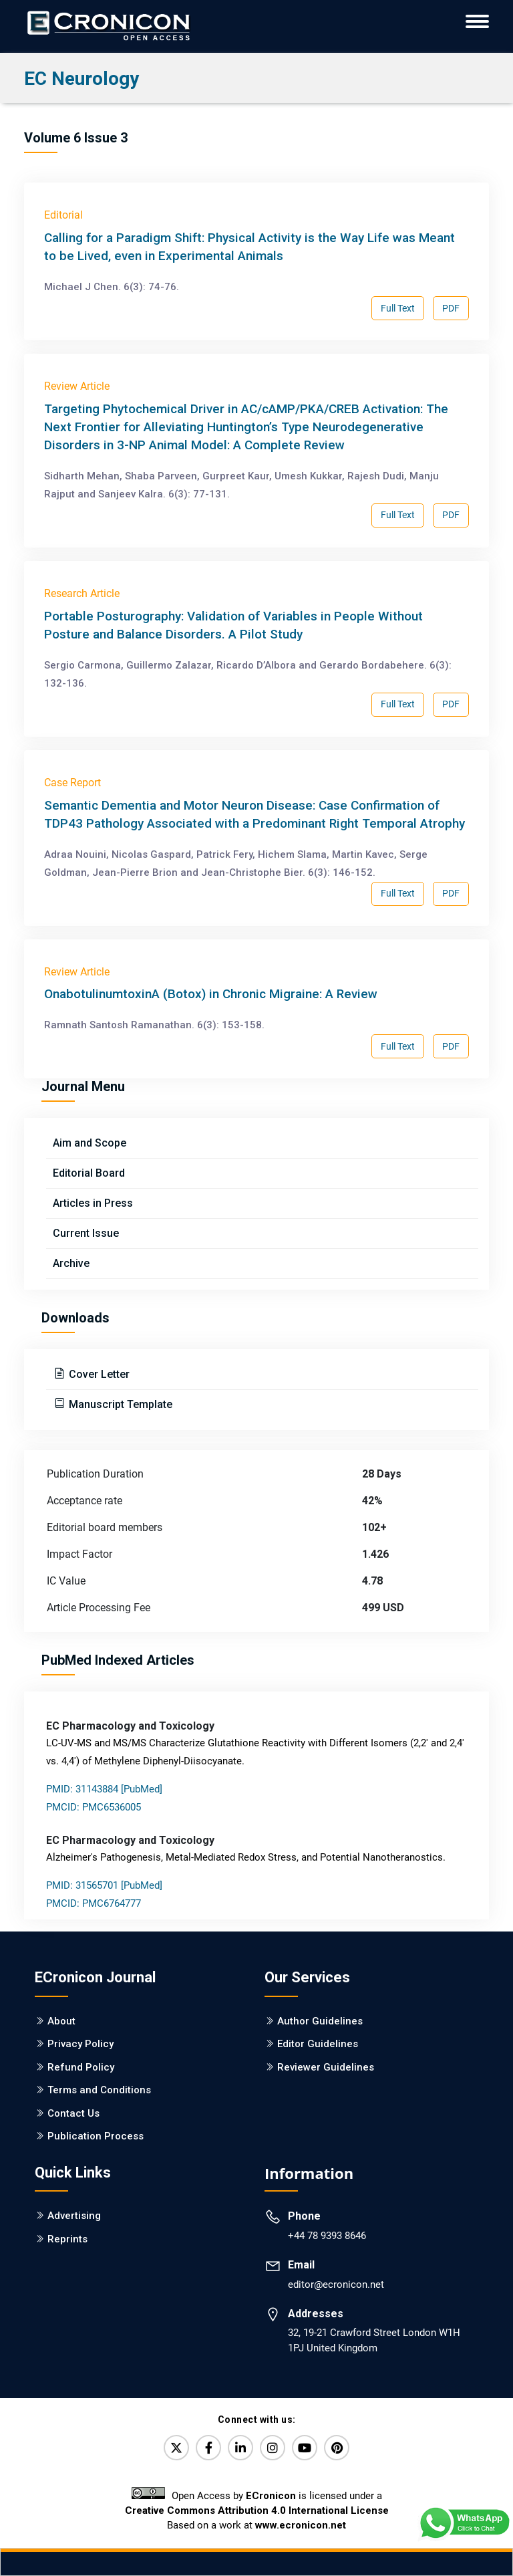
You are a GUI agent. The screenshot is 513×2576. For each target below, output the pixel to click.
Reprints (67, 2239)
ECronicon (271, 2496)
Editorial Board (89, 1173)
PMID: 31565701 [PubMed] (104, 1885)
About (61, 2021)
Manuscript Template (119, 1404)
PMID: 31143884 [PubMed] (104, 1789)
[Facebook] (208, 2447)
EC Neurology (81, 79)
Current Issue (86, 1233)
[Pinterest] (336, 2447)
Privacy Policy (80, 2044)
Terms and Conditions (99, 2090)
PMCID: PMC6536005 (93, 1807)
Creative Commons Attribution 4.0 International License (257, 2510)
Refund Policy (80, 2067)
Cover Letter (98, 1374)
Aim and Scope (89, 1143)
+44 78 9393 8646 (327, 2236)
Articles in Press (93, 1203)
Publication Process (95, 2136)
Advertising (74, 2216)
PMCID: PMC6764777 (93, 1903)
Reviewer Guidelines (325, 2067)
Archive (71, 1263)
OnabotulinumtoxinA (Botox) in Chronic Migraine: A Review (210, 994)
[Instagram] (272, 2447)
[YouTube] (304, 2447)
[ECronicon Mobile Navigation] (477, 21)
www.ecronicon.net (300, 2525)
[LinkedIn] (240, 2447)
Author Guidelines (320, 2021)
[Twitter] (176, 2447)
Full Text (398, 308)
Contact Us (73, 2113)
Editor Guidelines (317, 2044)
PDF (451, 308)
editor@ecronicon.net (336, 2284)
